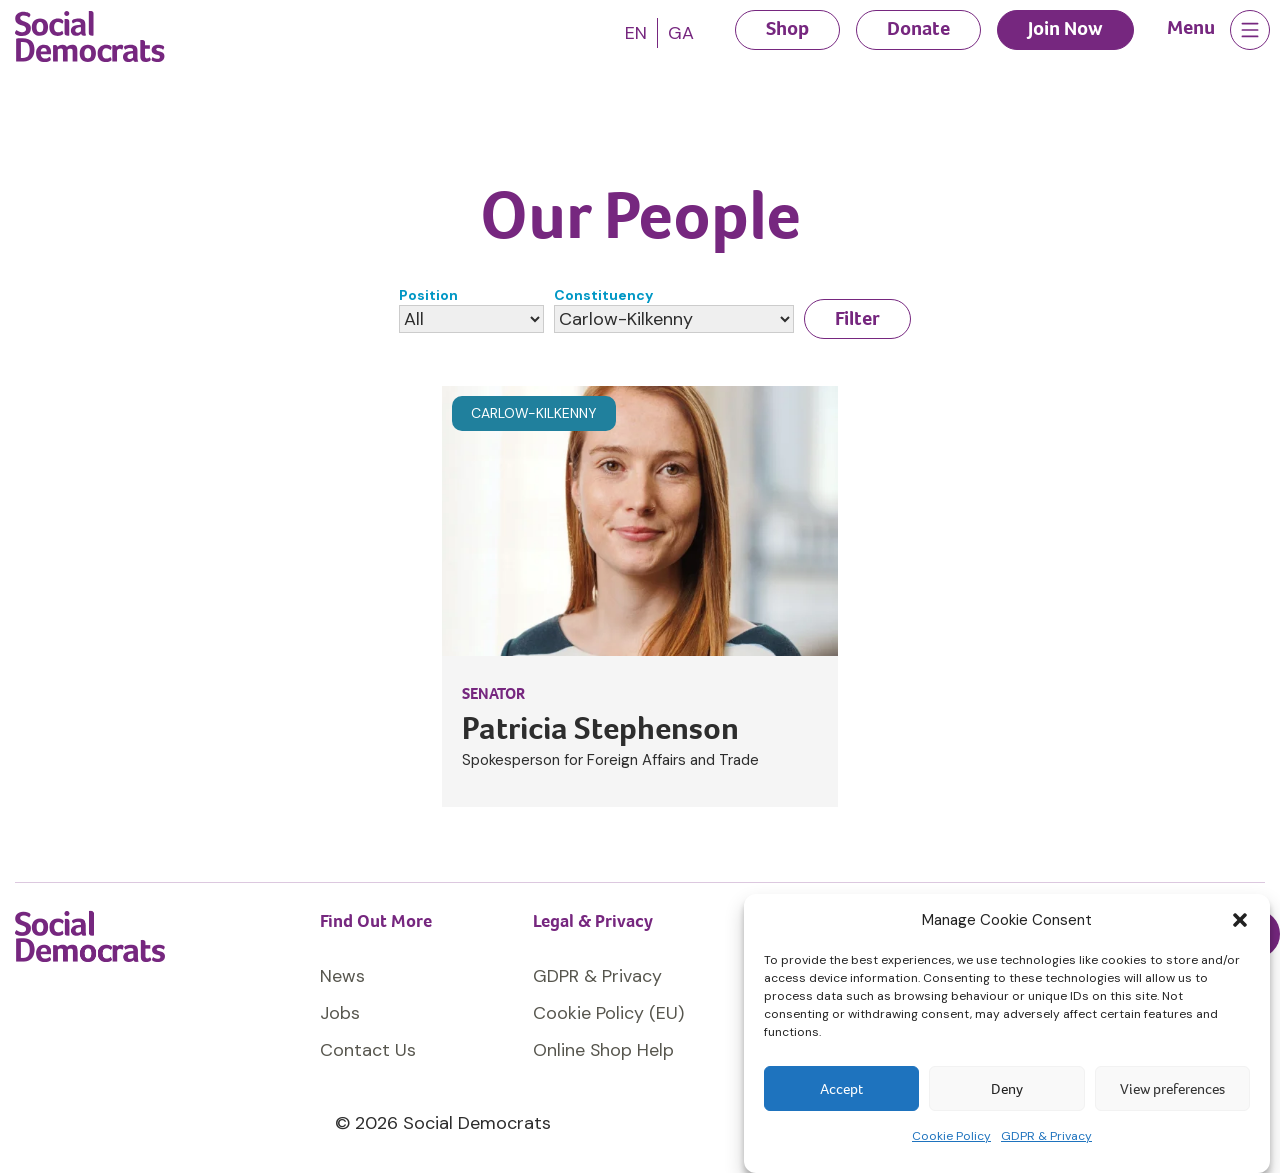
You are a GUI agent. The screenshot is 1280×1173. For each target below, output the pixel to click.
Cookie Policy (951, 1136)
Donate (918, 28)
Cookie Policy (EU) (608, 1013)
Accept (841, 1089)
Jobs (340, 1013)
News (342, 976)
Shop (787, 28)
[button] (1240, 920)
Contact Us (368, 1050)
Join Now (1065, 28)
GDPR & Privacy (1046, 1136)
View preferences (1172, 1089)
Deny (1007, 1089)
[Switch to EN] (636, 33)
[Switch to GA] (681, 33)
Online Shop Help (604, 1050)
